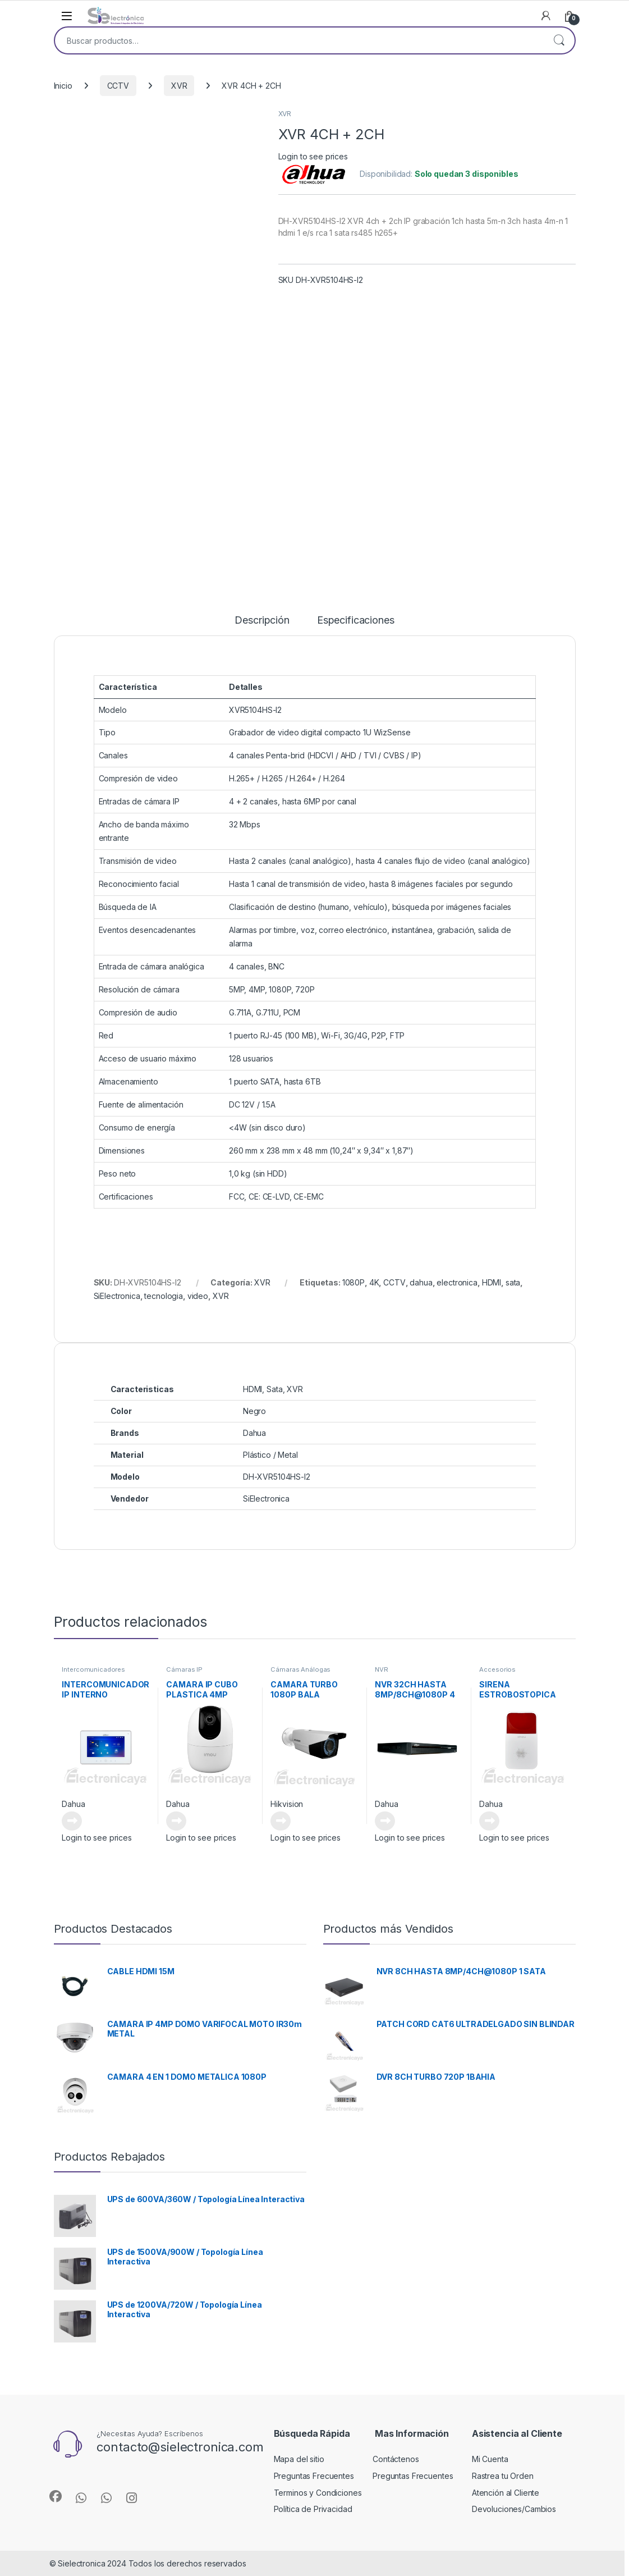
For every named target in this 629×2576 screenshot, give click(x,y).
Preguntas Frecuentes (314, 2476)
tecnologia (163, 1296)
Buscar (559, 40)
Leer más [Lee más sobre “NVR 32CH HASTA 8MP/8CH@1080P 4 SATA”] (385, 1821)
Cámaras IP (184, 1669)
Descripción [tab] (262, 620)
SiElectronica (117, 1296)
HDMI (491, 1282)
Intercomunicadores (93, 1669)
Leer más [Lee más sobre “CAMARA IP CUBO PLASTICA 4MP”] (176, 1821)
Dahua (73, 1804)
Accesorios (497, 1669)
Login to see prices (313, 156)
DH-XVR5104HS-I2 (276, 1476)
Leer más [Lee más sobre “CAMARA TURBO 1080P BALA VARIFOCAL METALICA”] (280, 1821)
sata (513, 1282)
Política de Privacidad (313, 2509)
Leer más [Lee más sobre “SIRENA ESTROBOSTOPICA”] (489, 1821)
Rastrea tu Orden (503, 2476)
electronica (457, 1282)
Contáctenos (396, 2459)
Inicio (63, 85)
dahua (421, 1282)
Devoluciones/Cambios (514, 2509)
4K (374, 1282)
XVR (179, 85)
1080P (353, 1282)
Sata (274, 1389)
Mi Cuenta (490, 2459)
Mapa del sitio (299, 2459)
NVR (381, 1669)
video (197, 1296)
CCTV (118, 85)
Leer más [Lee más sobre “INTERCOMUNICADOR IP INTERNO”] (72, 1821)
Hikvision (286, 1804)
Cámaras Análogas (300, 1669)
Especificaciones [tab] (355, 620)
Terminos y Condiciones (318, 2492)
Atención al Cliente (505, 2492)
